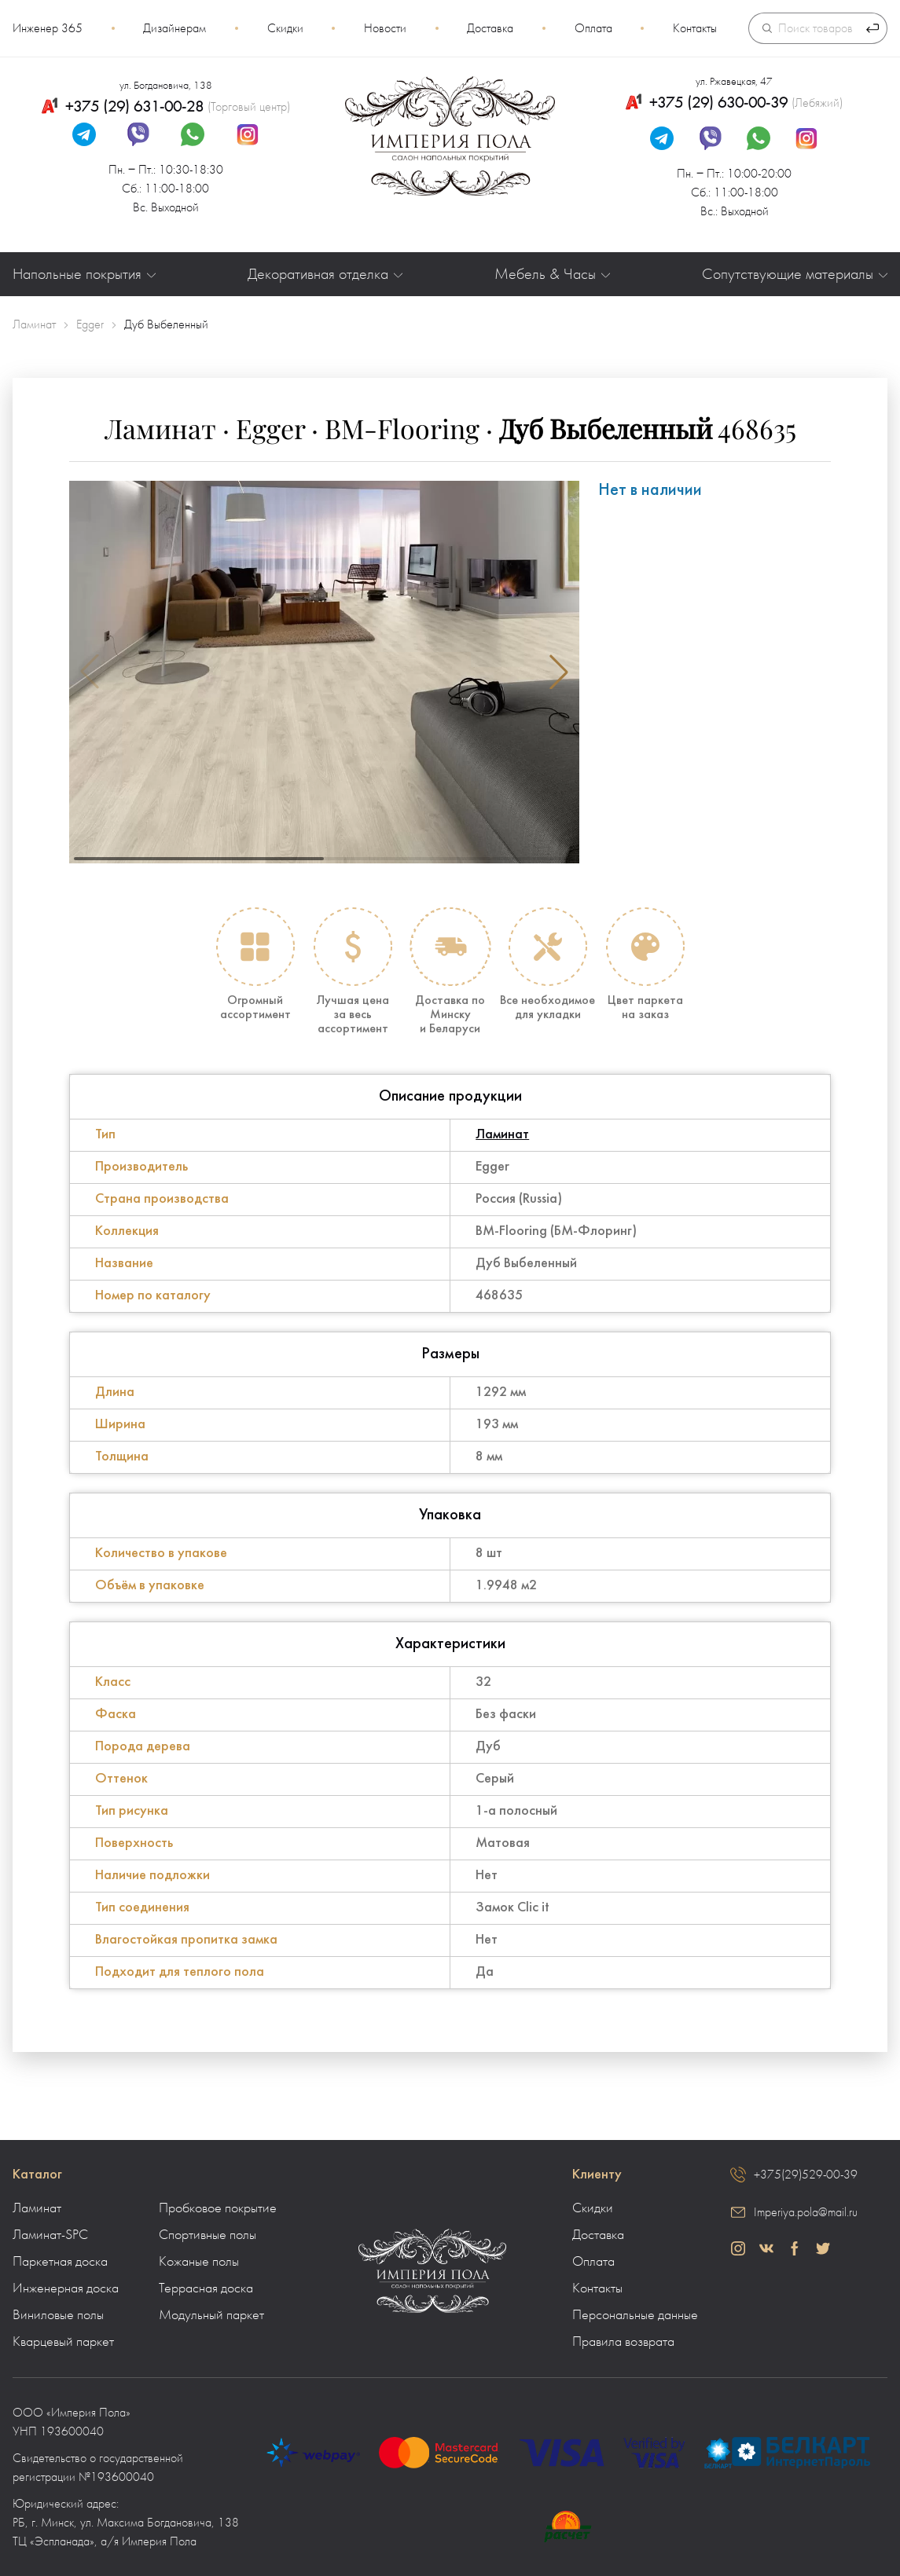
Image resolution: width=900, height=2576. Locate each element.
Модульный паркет (211, 2315)
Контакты (695, 28)
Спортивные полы (207, 2235)
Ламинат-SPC (50, 2235)
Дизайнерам (174, 28)
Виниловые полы (58, 2315)
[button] (559, 671)
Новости (385, 28)
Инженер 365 (48, 28)
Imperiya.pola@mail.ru (806, 2212)
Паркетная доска (60, 2262)
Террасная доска (206, 2288)
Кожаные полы (199, 2262)
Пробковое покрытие (218, 2208)
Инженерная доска (66, 2288)
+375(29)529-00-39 (806, 2174)
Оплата (593, 28)
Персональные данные (635, 2315)
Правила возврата (623, 2342)
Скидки (285, 28)
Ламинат (502, 1134)
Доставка (490, 28)
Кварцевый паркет (63, 2342)
